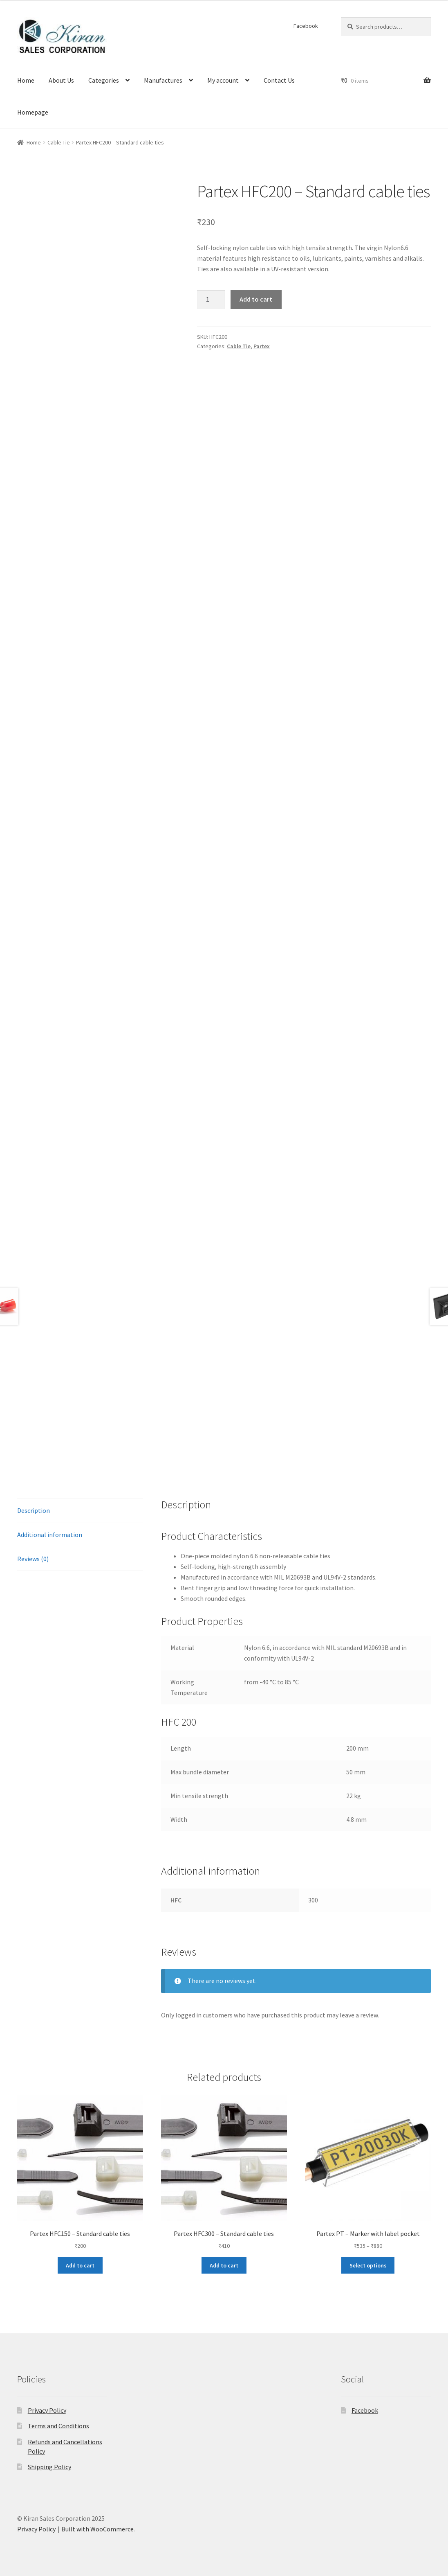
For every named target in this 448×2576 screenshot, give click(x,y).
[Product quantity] (211, 299)
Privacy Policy (47, 2410)
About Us (61, 80)
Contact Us (279, 80)
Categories (103, 80)
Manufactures (163, 80)
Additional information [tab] (49, 1534)
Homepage (32, 112)
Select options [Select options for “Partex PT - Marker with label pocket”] (368, 2265)
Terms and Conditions (58, 2426)
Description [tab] (33, 1510)
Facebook (305, 25)
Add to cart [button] (80, 2265)
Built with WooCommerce (97, 2529)
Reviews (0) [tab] (33, 1559)
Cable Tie (58, 142)
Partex (261, 346)
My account (223, 80)
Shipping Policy (49, 2467)
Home (25, 80)
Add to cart (256, 299)
